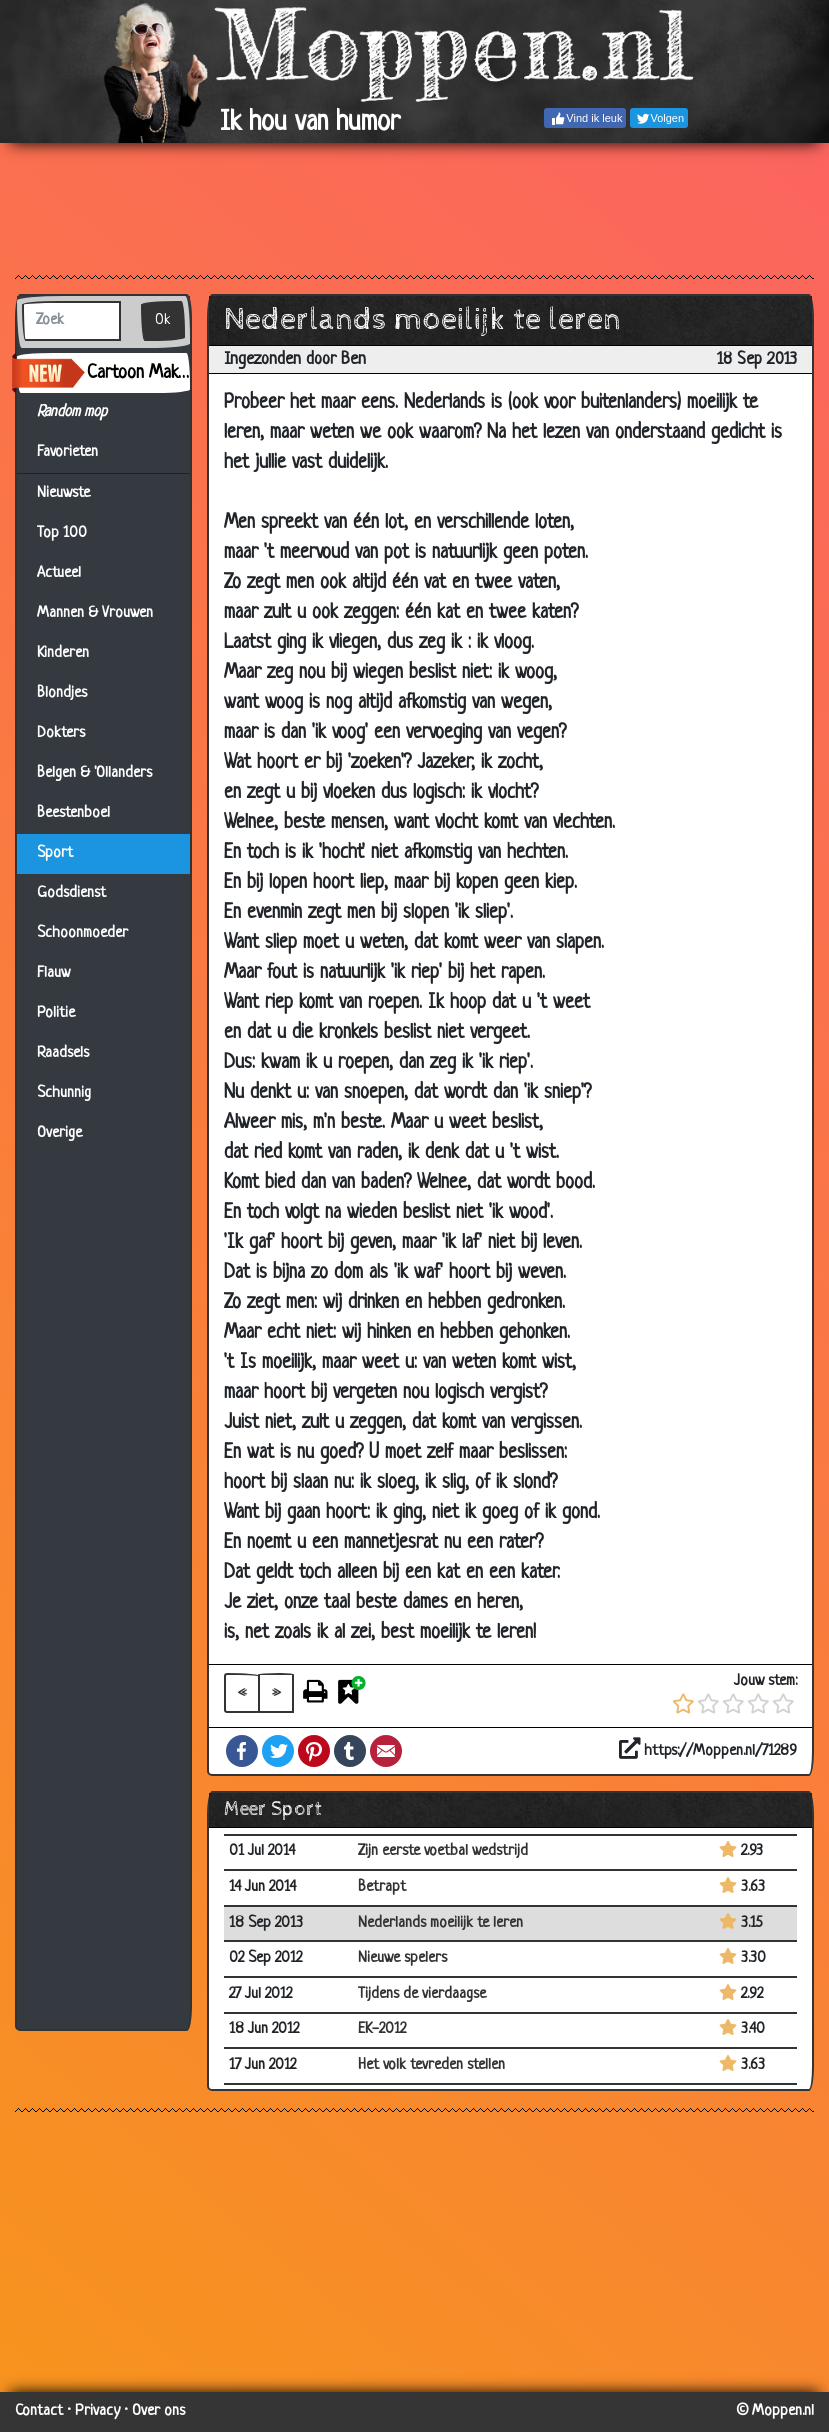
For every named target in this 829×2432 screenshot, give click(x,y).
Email (386, 1751)
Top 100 (62, 533)
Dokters (61, 733)
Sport (55, 853)
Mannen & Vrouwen (95, 613)
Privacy (97, 2411)
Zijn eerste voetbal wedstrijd (443, 1851)
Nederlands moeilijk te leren (440, 1923)
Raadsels (63, 1053)
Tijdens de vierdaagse (422, 1994)
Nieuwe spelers (402, 1958)
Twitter (278, 1751)
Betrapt (382, 1887)
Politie (56, 1013)
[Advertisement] (414, 208)
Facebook (242, 1751)
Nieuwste (63, 493)
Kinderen (63, 653)
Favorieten (79, 453)
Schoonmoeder (82, 933)
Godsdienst (71, 893)
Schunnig (64, 1093)
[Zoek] (71, 321)
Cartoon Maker (138, 373)
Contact (39, 2411)
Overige (59, 1133)
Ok (163, 320)
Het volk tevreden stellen (431, 2065)
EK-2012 (382, 2029)
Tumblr (350, 1751)
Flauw (53, 973)
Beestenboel (73, 813)
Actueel (59, 573)
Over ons (158, 2411)
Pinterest (314, 1751)
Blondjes (62, 693)
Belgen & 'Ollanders (94, 773)
